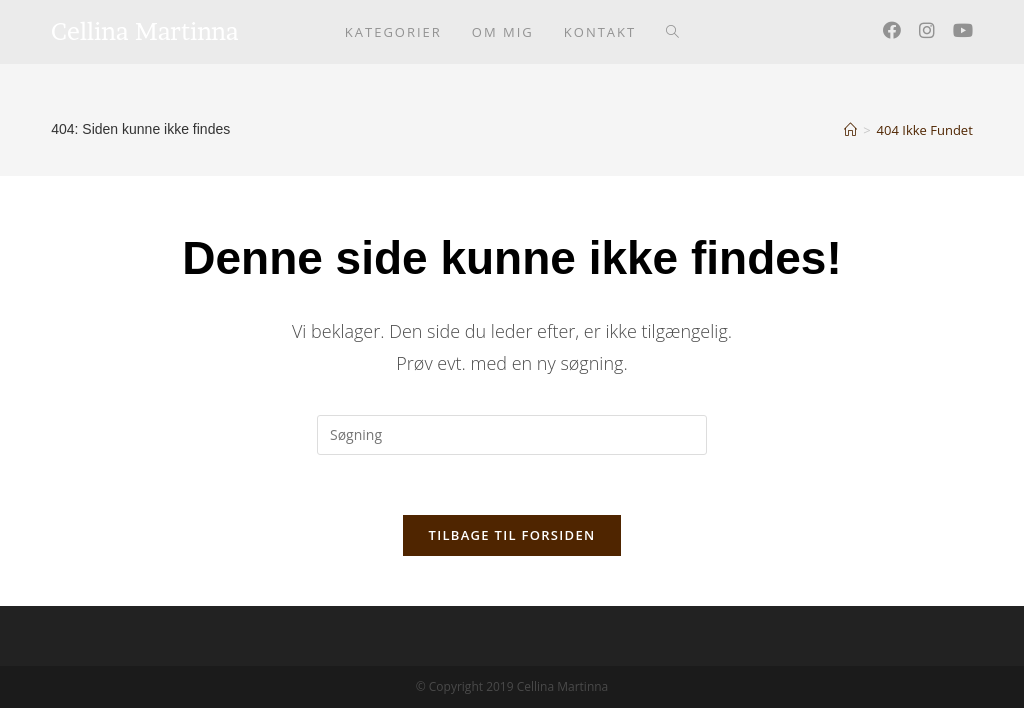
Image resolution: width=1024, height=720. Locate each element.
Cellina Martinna (145, 31)
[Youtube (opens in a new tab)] (963, 30)
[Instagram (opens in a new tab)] (927, 30)
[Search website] (672, 32)
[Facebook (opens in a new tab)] (892, 30)
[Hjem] (850, 130)
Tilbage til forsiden (512, 535)
